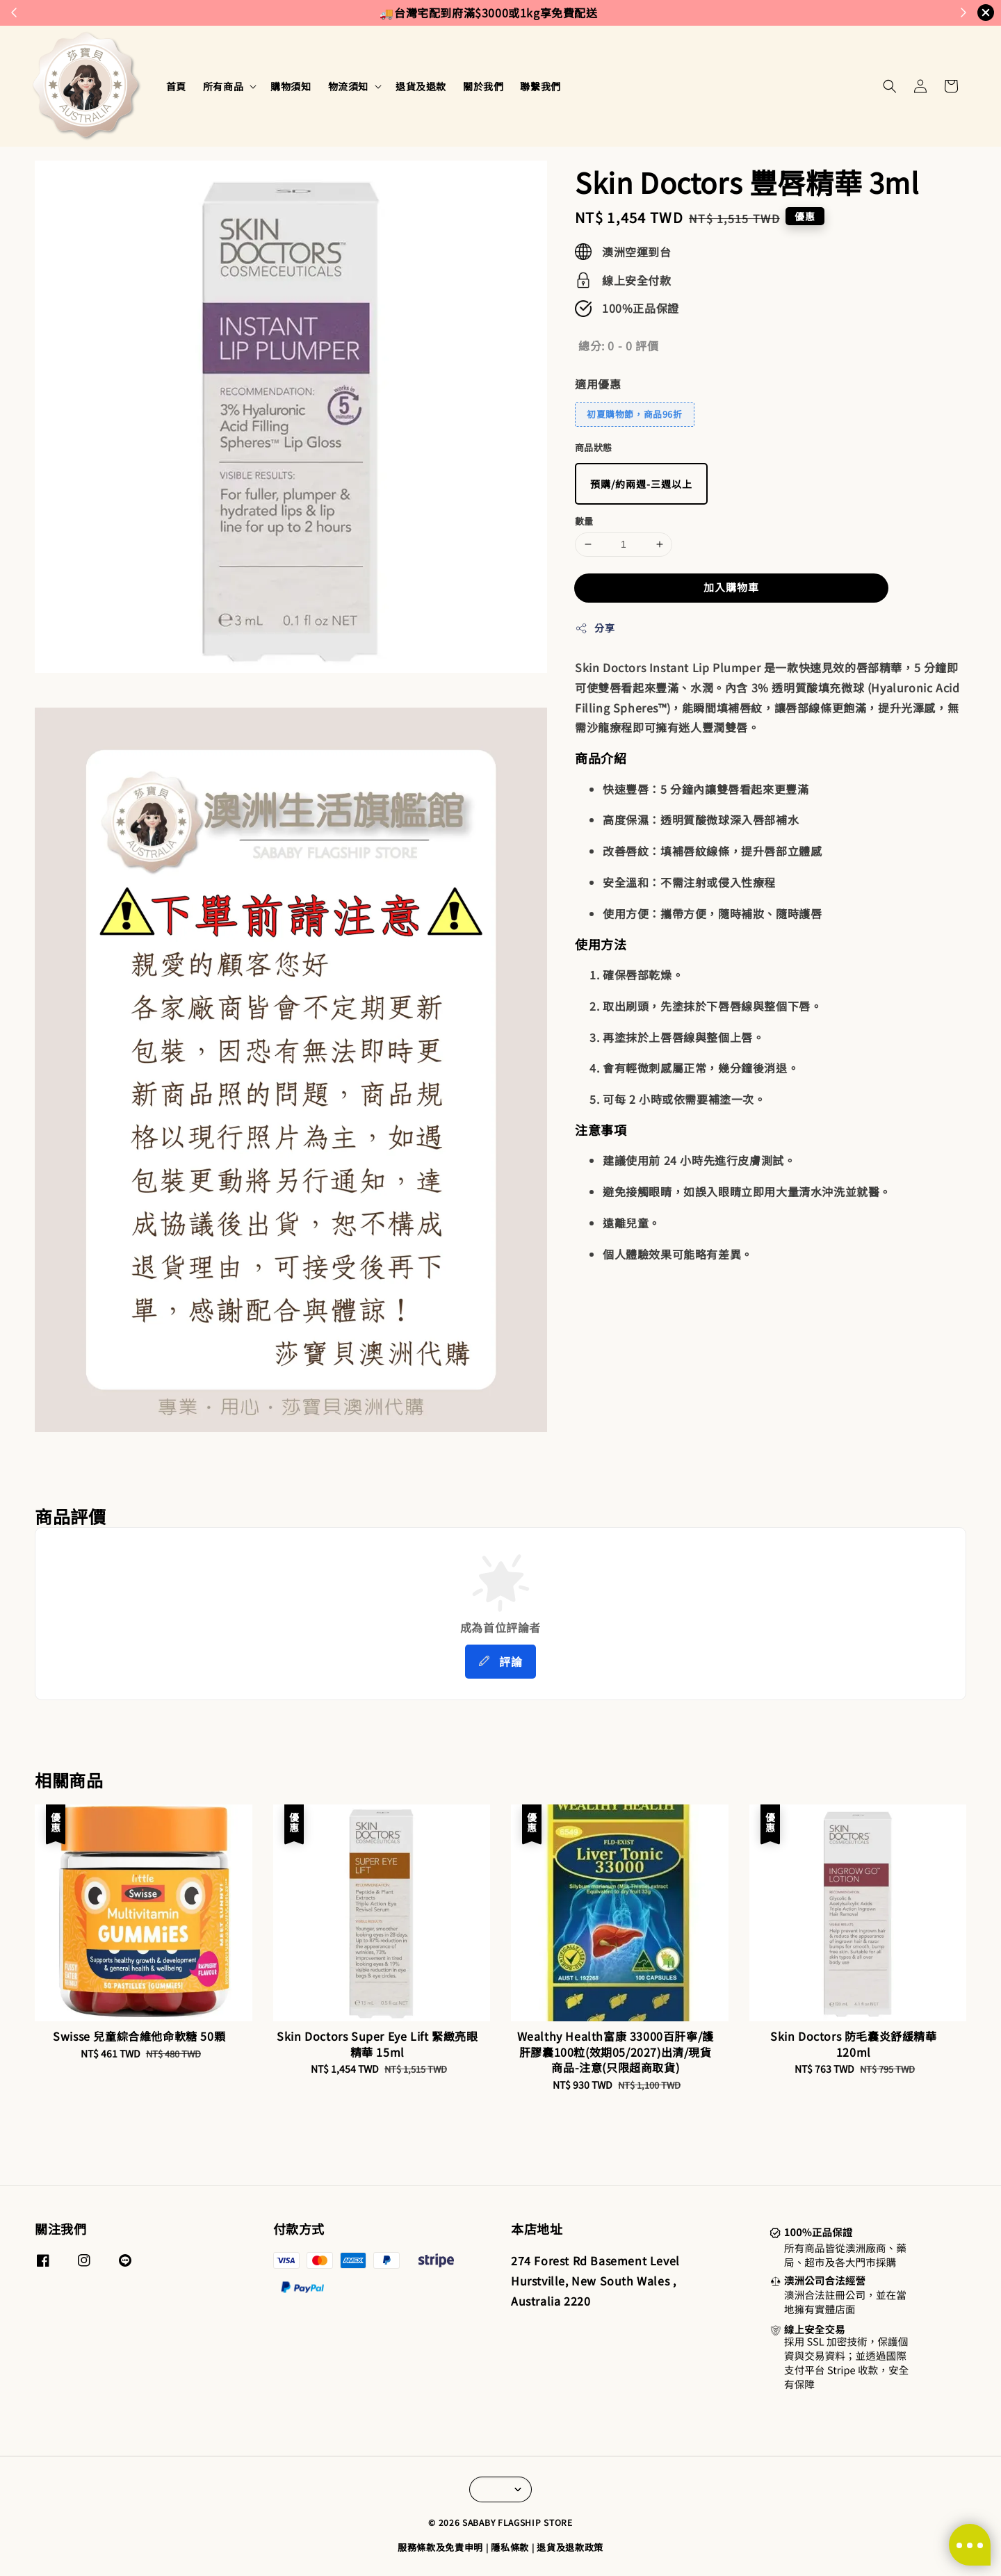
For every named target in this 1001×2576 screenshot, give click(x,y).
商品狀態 (593, 447)
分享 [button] (595, 628)
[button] (889, 86)
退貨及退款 (421, 86)
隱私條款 (510, 2547)
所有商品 (223, 86)
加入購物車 (731, 587)
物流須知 (348, 86)
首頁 (176, 86)
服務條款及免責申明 (440, 2547)
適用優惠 (598, 383)
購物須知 (290, 86)
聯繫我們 (540, 86)
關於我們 (483, 86)
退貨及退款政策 (570, 2547)
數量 (584, 521)
